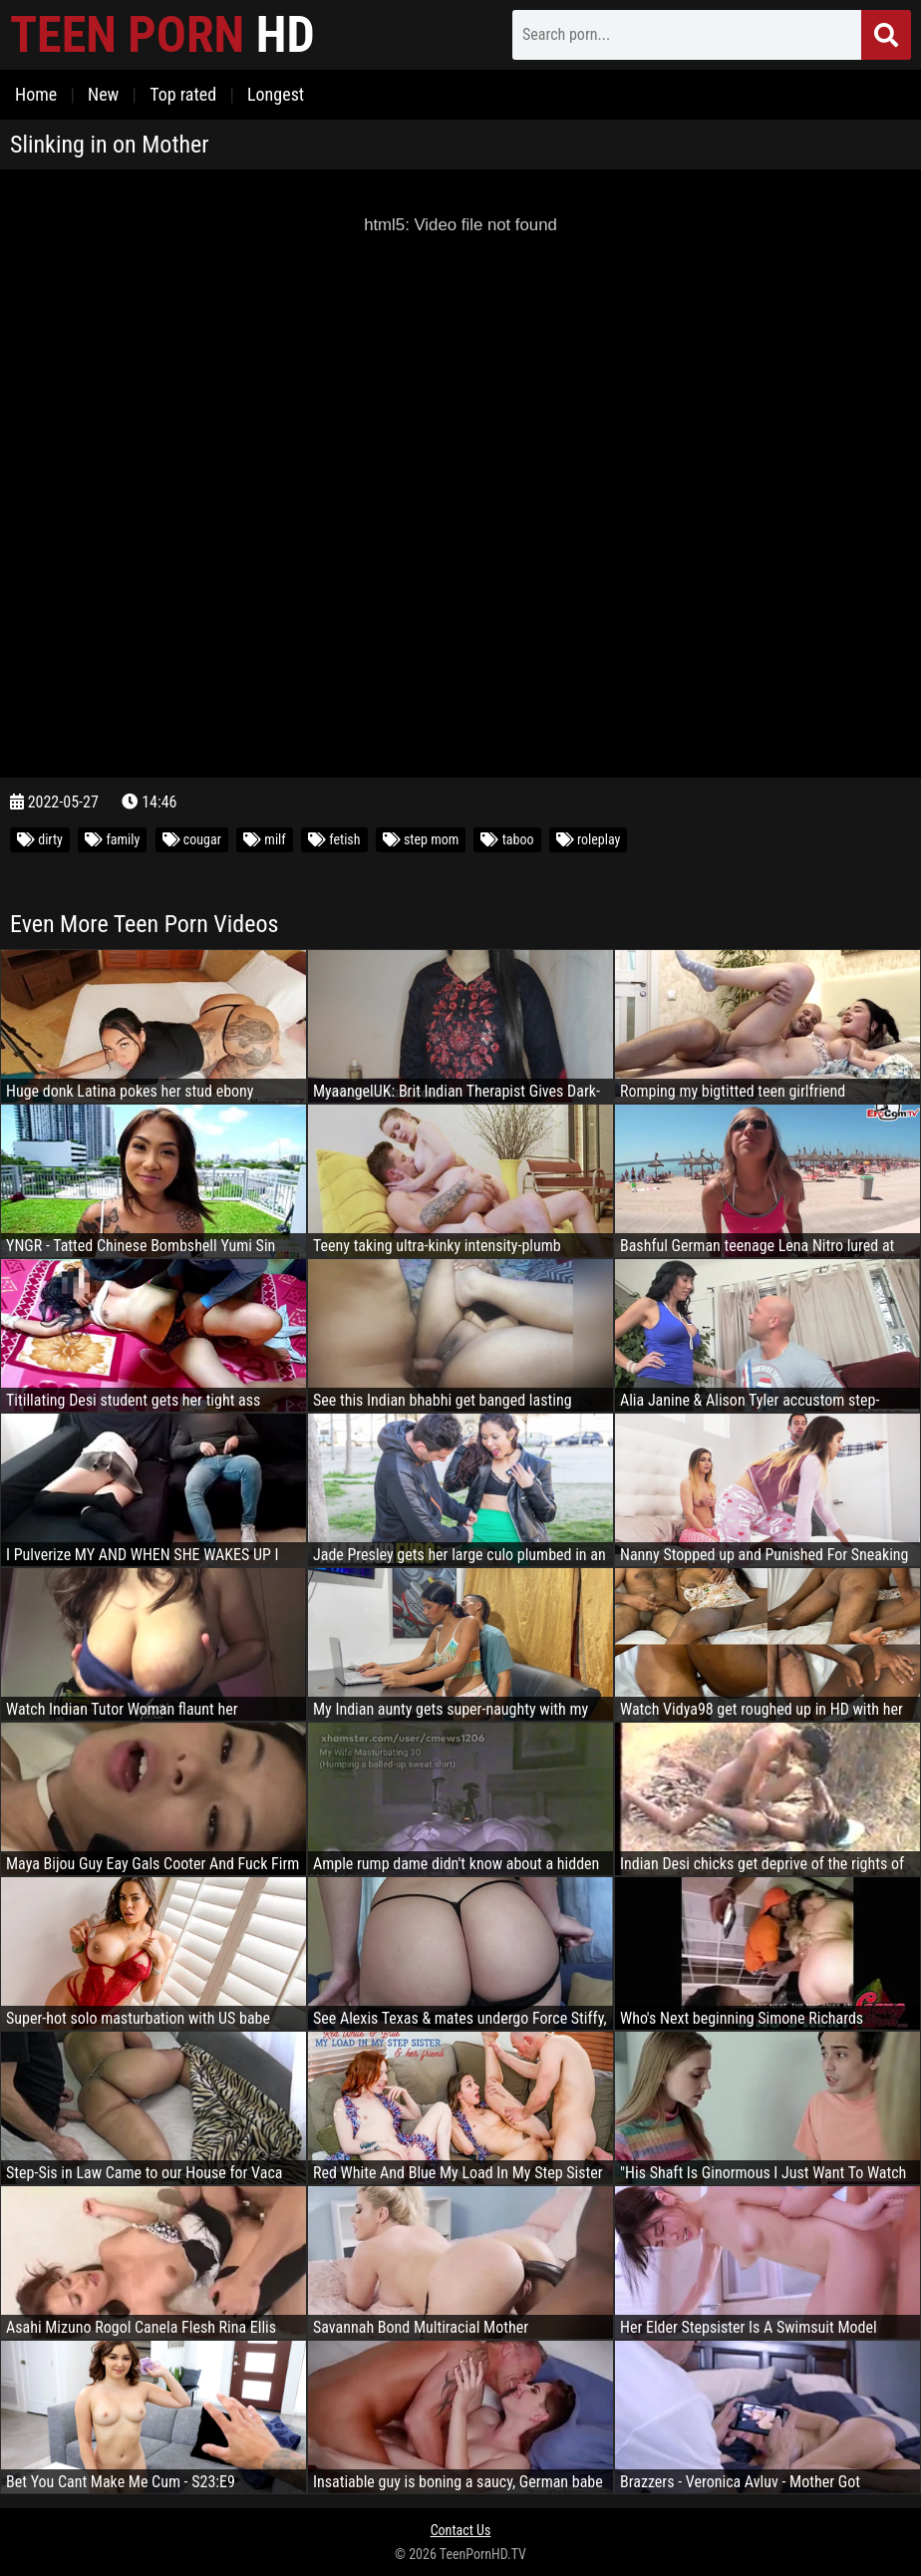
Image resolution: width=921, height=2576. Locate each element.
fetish (334, 839)
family (112, 839)
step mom (421, 839)
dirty (40, 839)
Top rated (183, 94)
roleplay (588, 839)
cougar (191, 839)
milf (264, 839)
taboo (506, 839)
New (103, 94)
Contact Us (461, 2530)
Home (36, 94)
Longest (275, 94)
